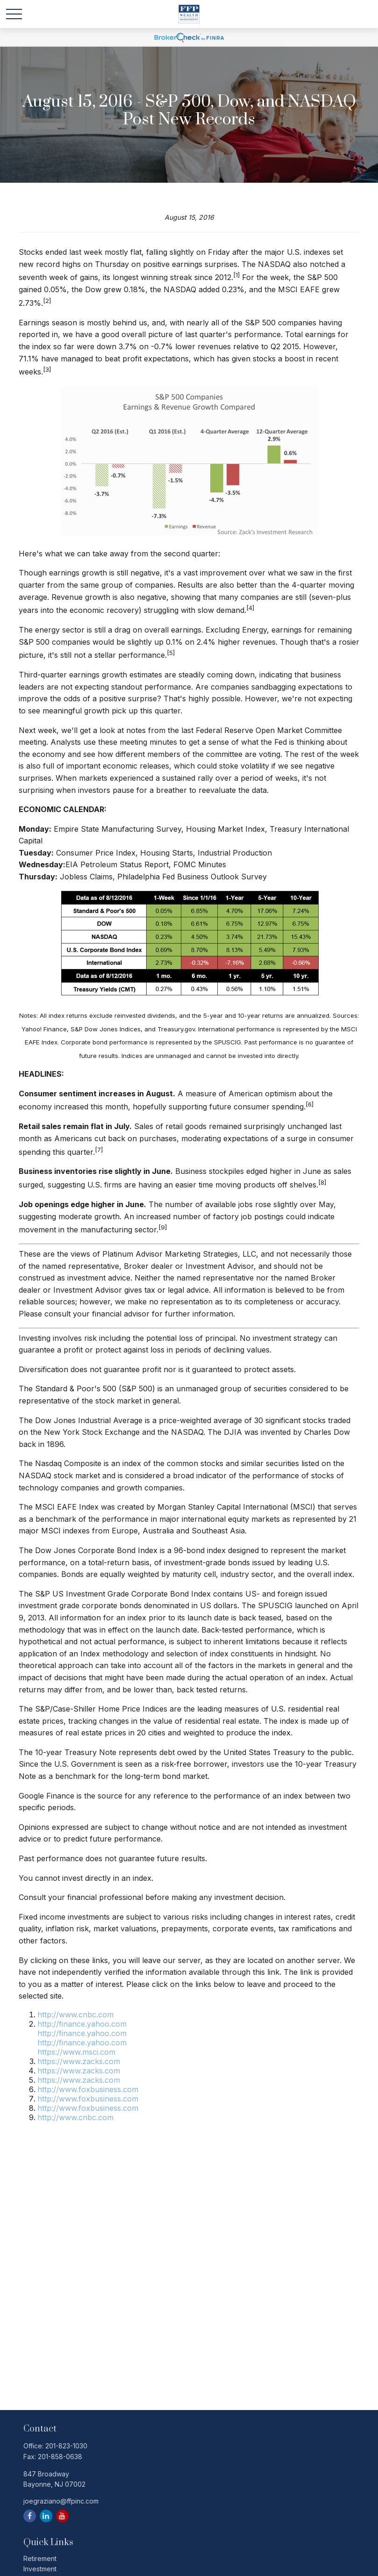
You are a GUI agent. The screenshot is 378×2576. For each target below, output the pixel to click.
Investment (40, 2569)
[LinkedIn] (46, 2516)
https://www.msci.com (76, 2052)
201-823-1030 (66, 2446)
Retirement (40, 2558)
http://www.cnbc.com (75, 2014)
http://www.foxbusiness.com (87, 2089)
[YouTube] (62, 2516)
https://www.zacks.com (78, 2061)
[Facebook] (29, 2516)
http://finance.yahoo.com (82, 2024)
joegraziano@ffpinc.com (61, 2501)
